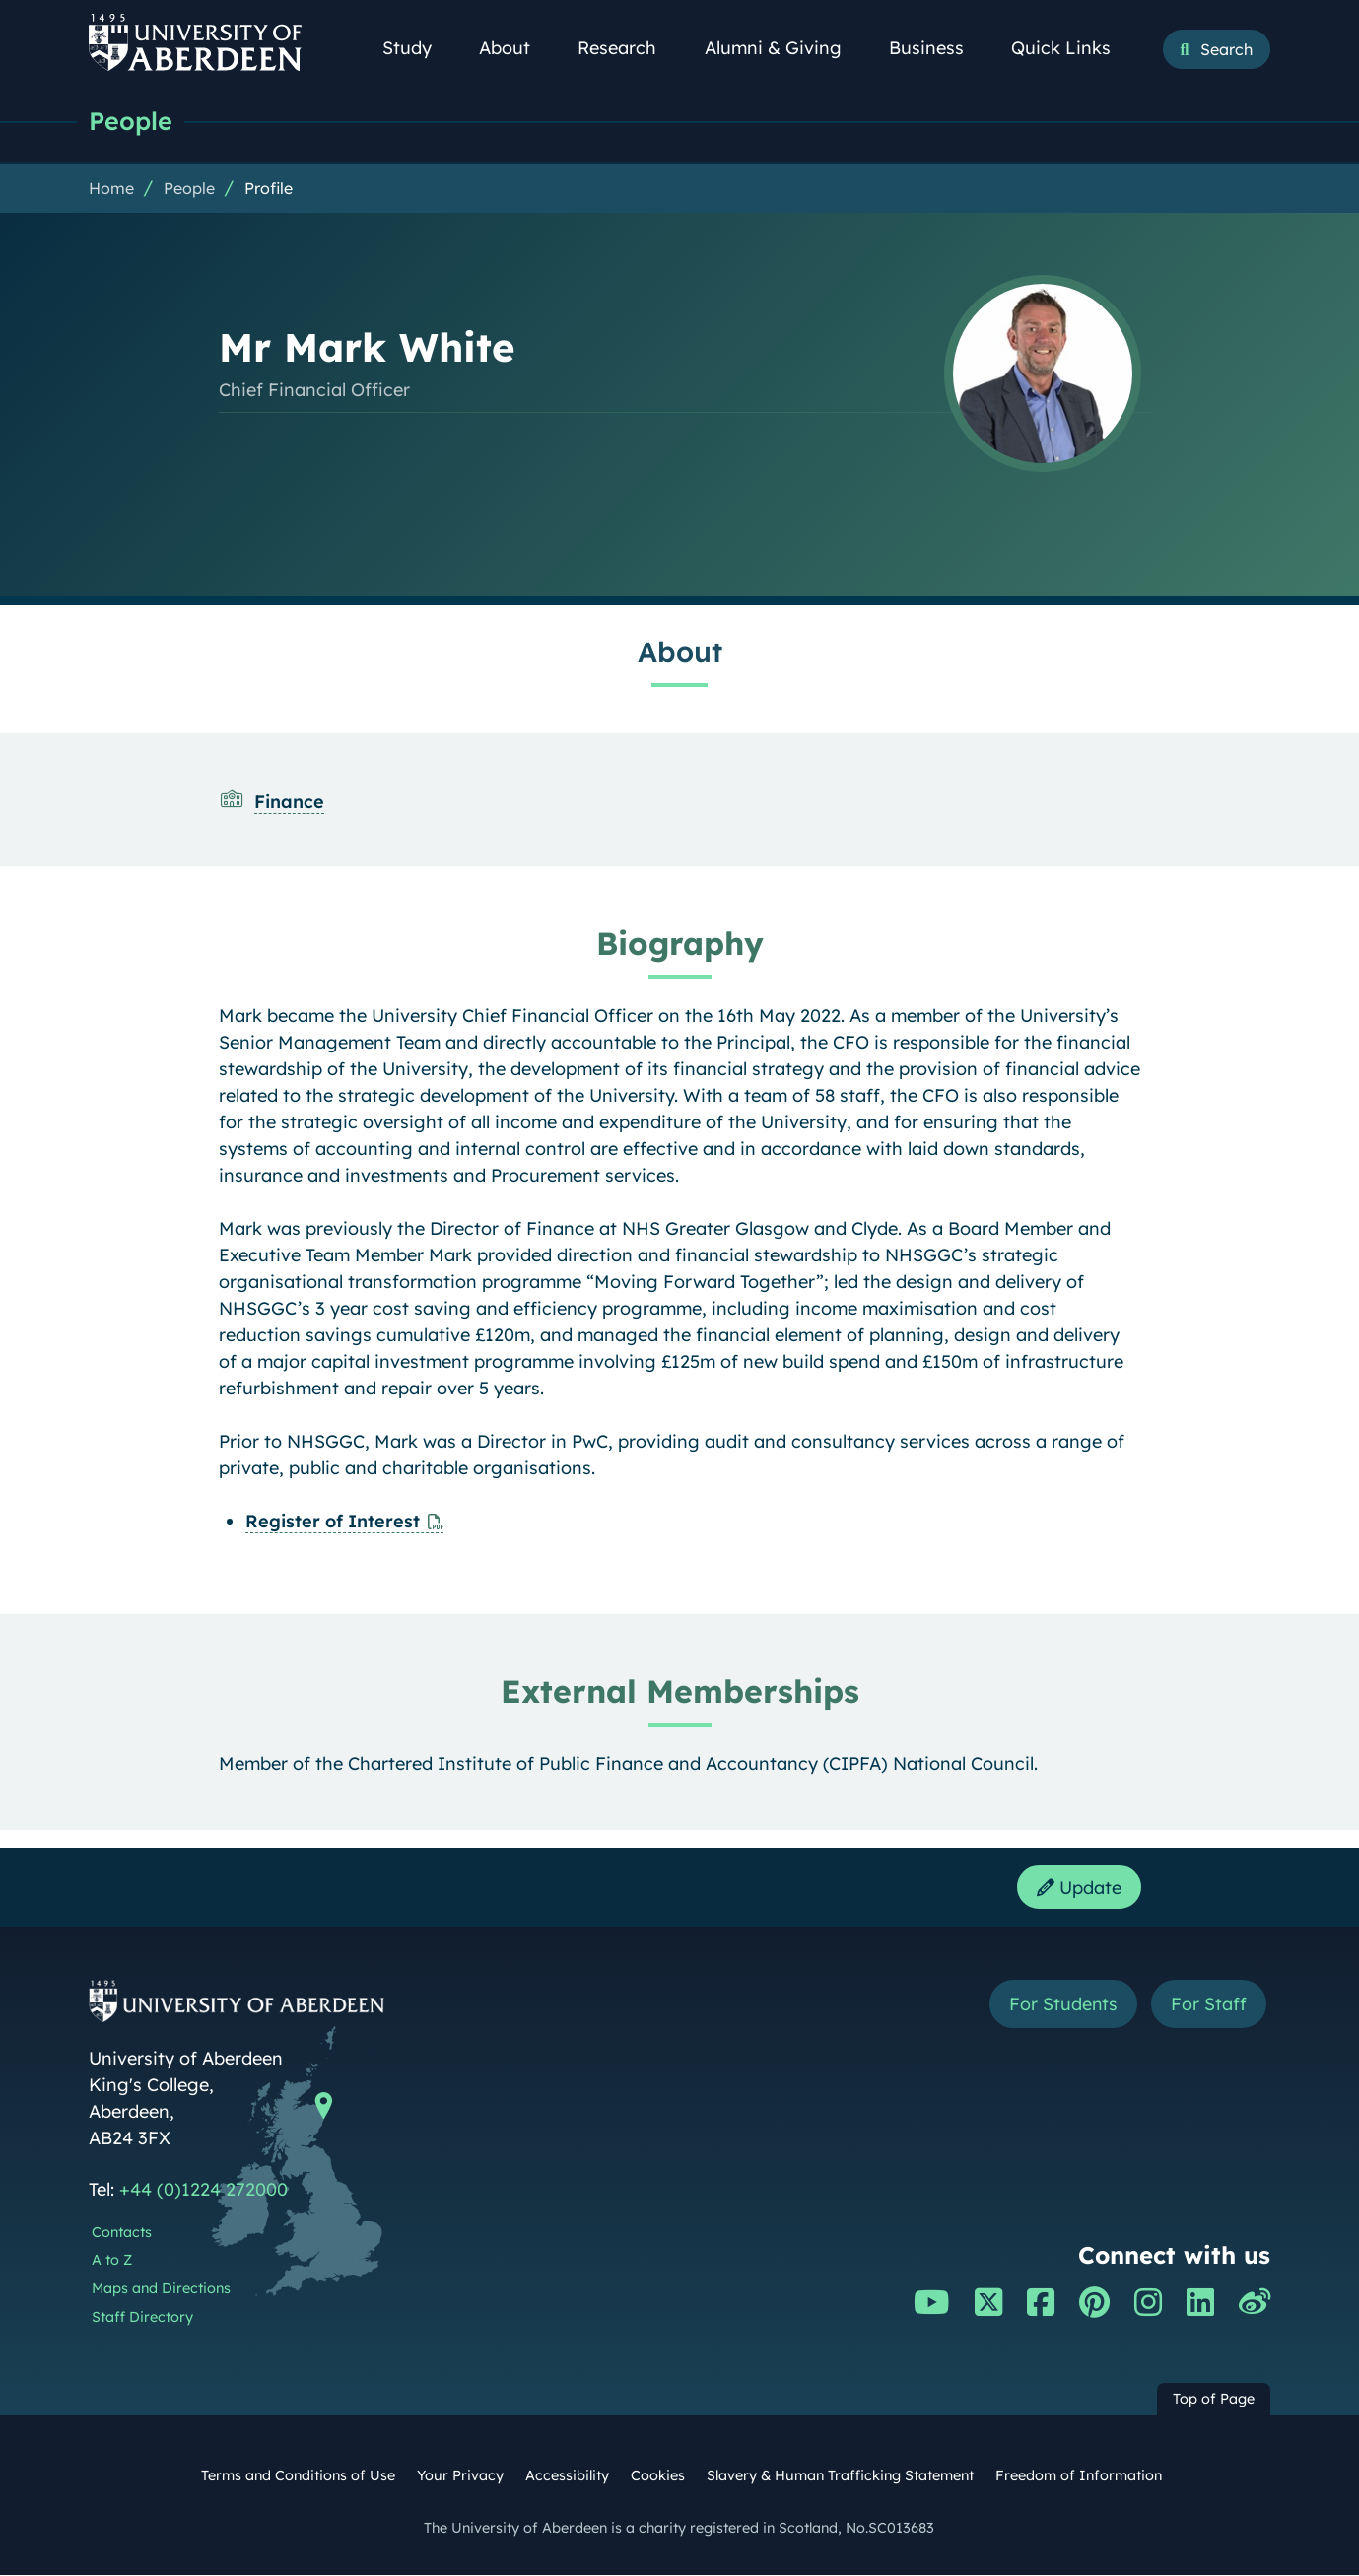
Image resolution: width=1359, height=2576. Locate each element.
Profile (268, 188)
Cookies (658, 2476)
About (515, 47)
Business (937, 47)
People (130, 120)
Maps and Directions (161, 2289)
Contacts (122, 2233)
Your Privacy (460, 2476)
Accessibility (567, 2476)
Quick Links (1071, 47)
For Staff (1209, 2005)
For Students (1063, 2005)
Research (628, 47)
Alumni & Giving (784, 47)
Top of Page (1214, 2400)
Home (111, 188)
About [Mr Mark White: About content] (680, 651)
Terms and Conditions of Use (298, 2476)
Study (417, 47)
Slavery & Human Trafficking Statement (840, 2476)
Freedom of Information (1078, 2476)
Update (1079, 1887)
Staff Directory (142, 2318)
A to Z (112, 2261)
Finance (289, 801)
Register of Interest (332, 1521)
